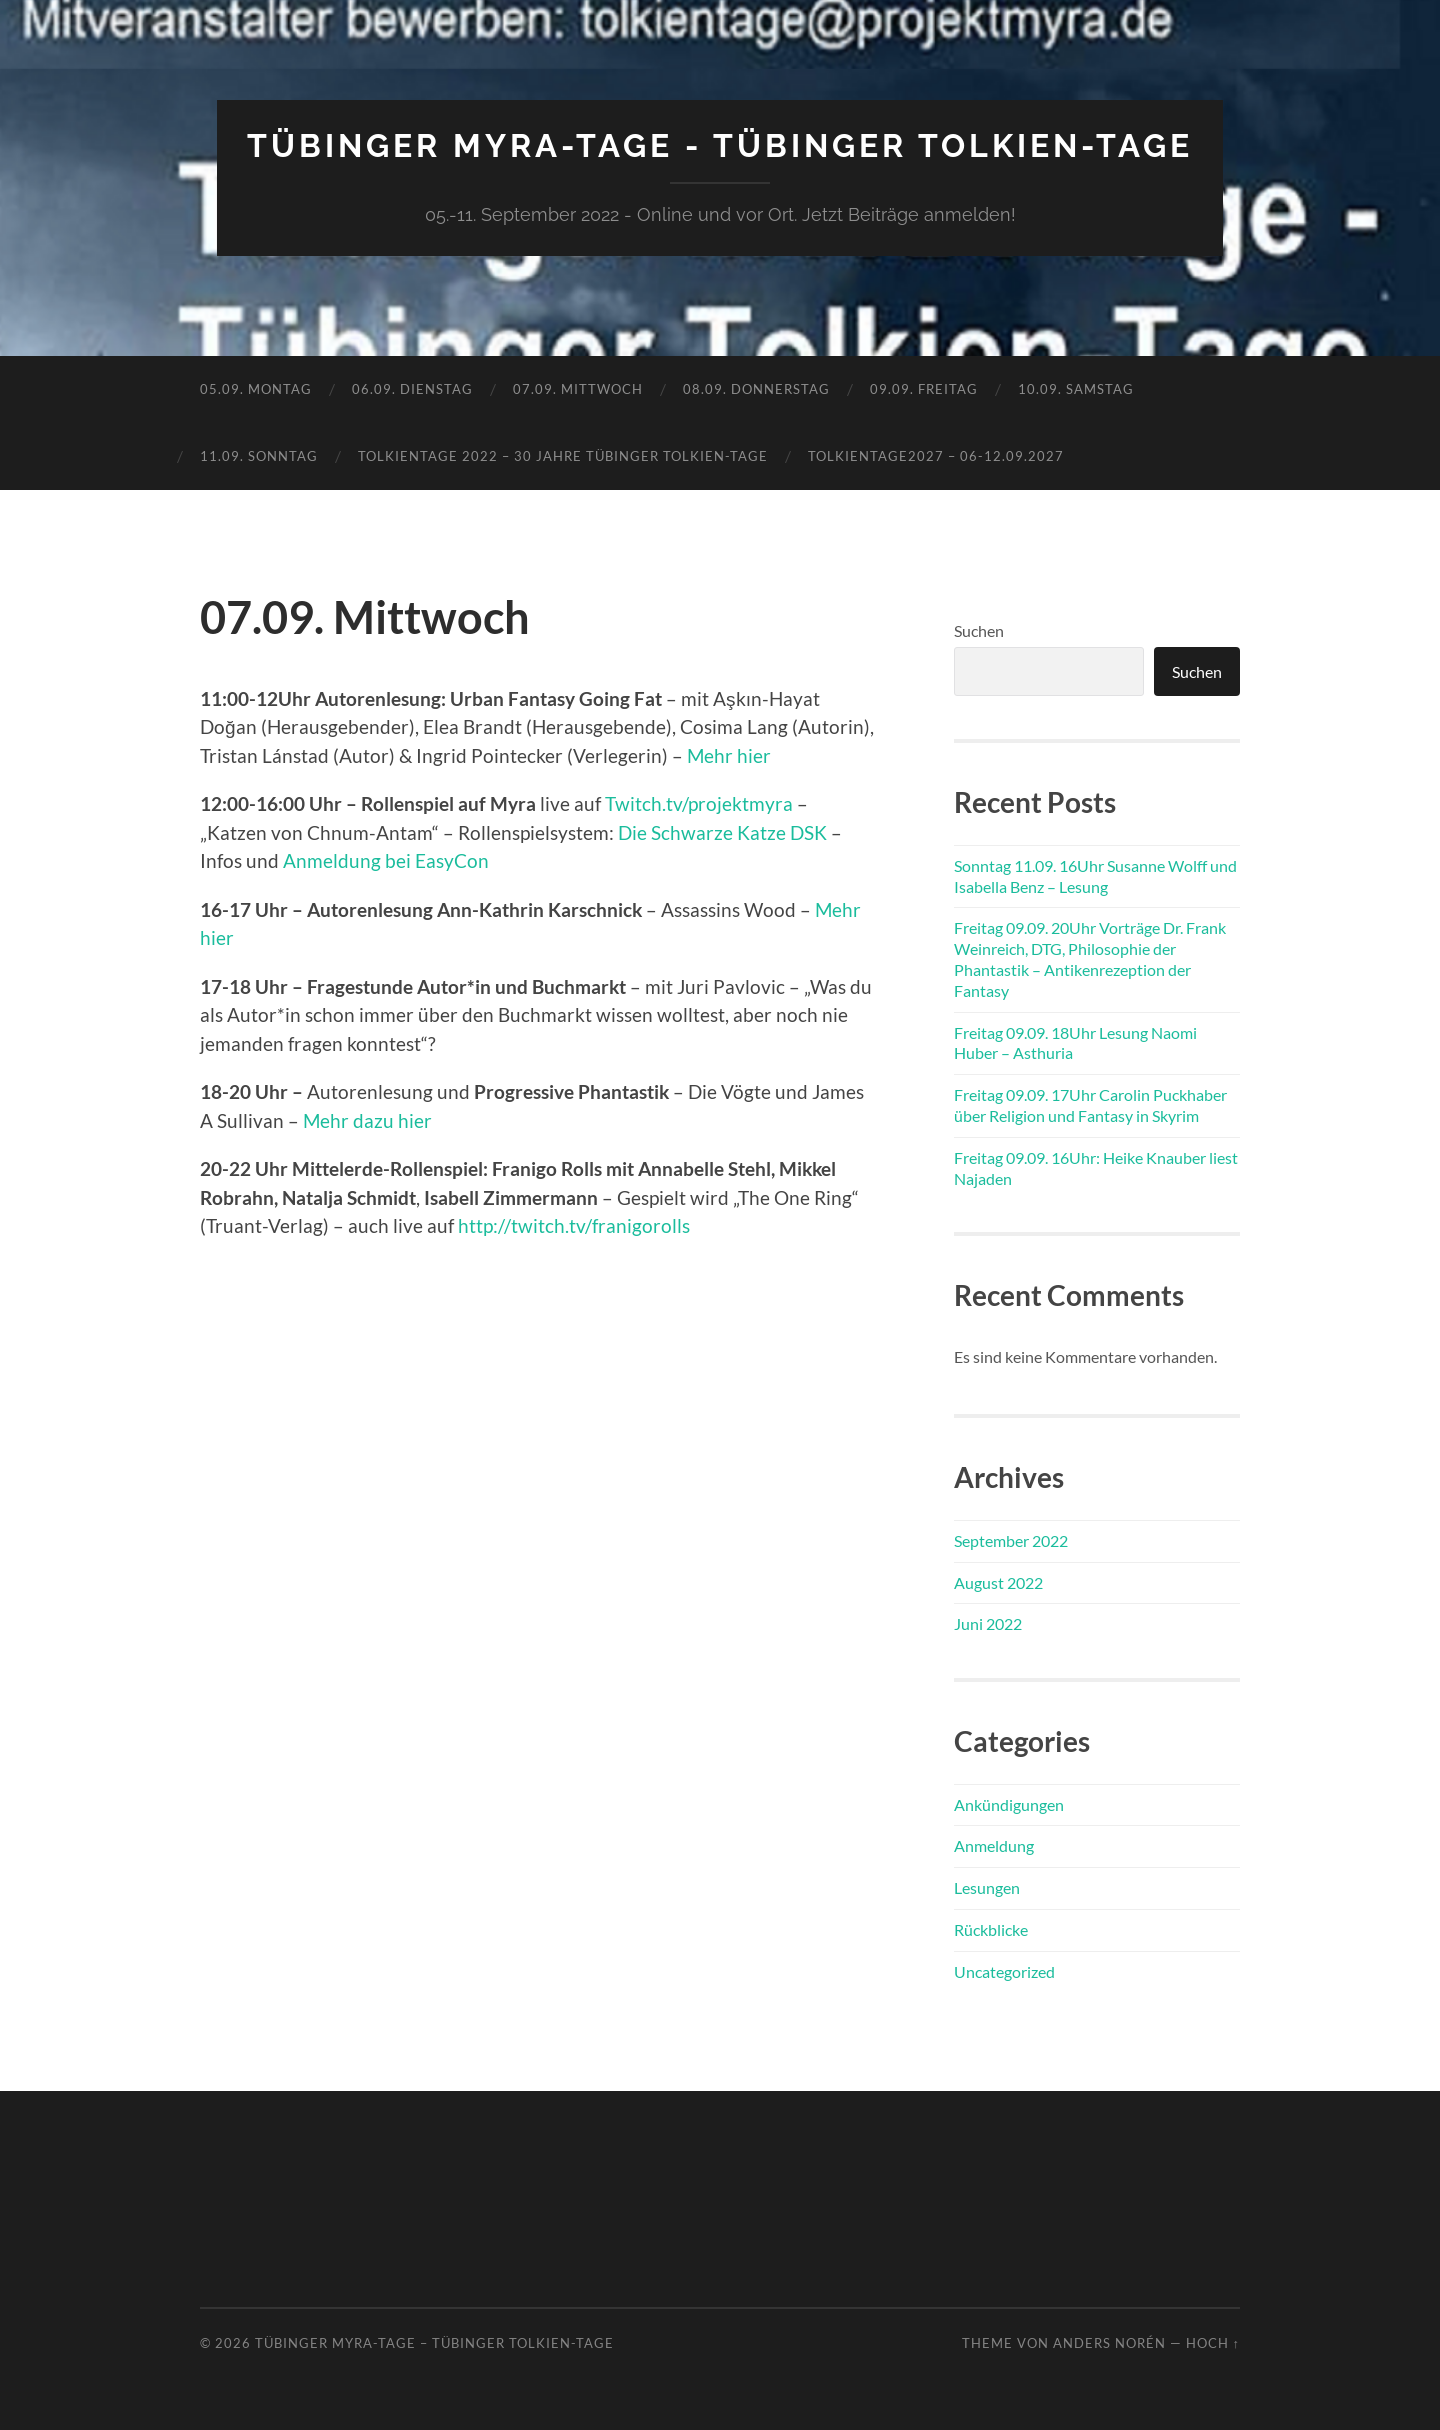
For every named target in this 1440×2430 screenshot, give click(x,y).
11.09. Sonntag (259, 456)
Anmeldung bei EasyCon (386, 860)
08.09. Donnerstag (756, 389)
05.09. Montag (256, 389)
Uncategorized (1004, 1971)
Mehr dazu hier (367, 1120)
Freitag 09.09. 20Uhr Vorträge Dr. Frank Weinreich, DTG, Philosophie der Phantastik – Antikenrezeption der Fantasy (1090, 958)
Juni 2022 (988, 1623)
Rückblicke (991, 1929)
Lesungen (987, 1887)
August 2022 (998, 1582)
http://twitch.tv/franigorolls (574, 1225)
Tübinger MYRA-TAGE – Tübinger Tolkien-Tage (434, 2343)
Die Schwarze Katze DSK (722, 832)
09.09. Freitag (924, 389)
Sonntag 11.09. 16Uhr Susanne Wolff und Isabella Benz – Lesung (1095, 876)
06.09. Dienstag (412, 389)
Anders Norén (1109, 2343)
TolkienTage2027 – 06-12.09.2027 (936, 456)
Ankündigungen (1009, 1804)
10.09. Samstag (1076, 389)
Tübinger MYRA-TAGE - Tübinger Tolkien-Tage (720, 145)
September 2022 (1011, 1540)
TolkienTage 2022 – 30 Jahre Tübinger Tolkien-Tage (563, 456)
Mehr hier (729, 755)
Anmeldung (994, 1845)
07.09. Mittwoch (578, 389)
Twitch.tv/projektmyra (699, 803)
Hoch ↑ (1213, 2343)
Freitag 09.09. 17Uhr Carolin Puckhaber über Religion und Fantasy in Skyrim (1090, 1105)
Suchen (979, 630)
